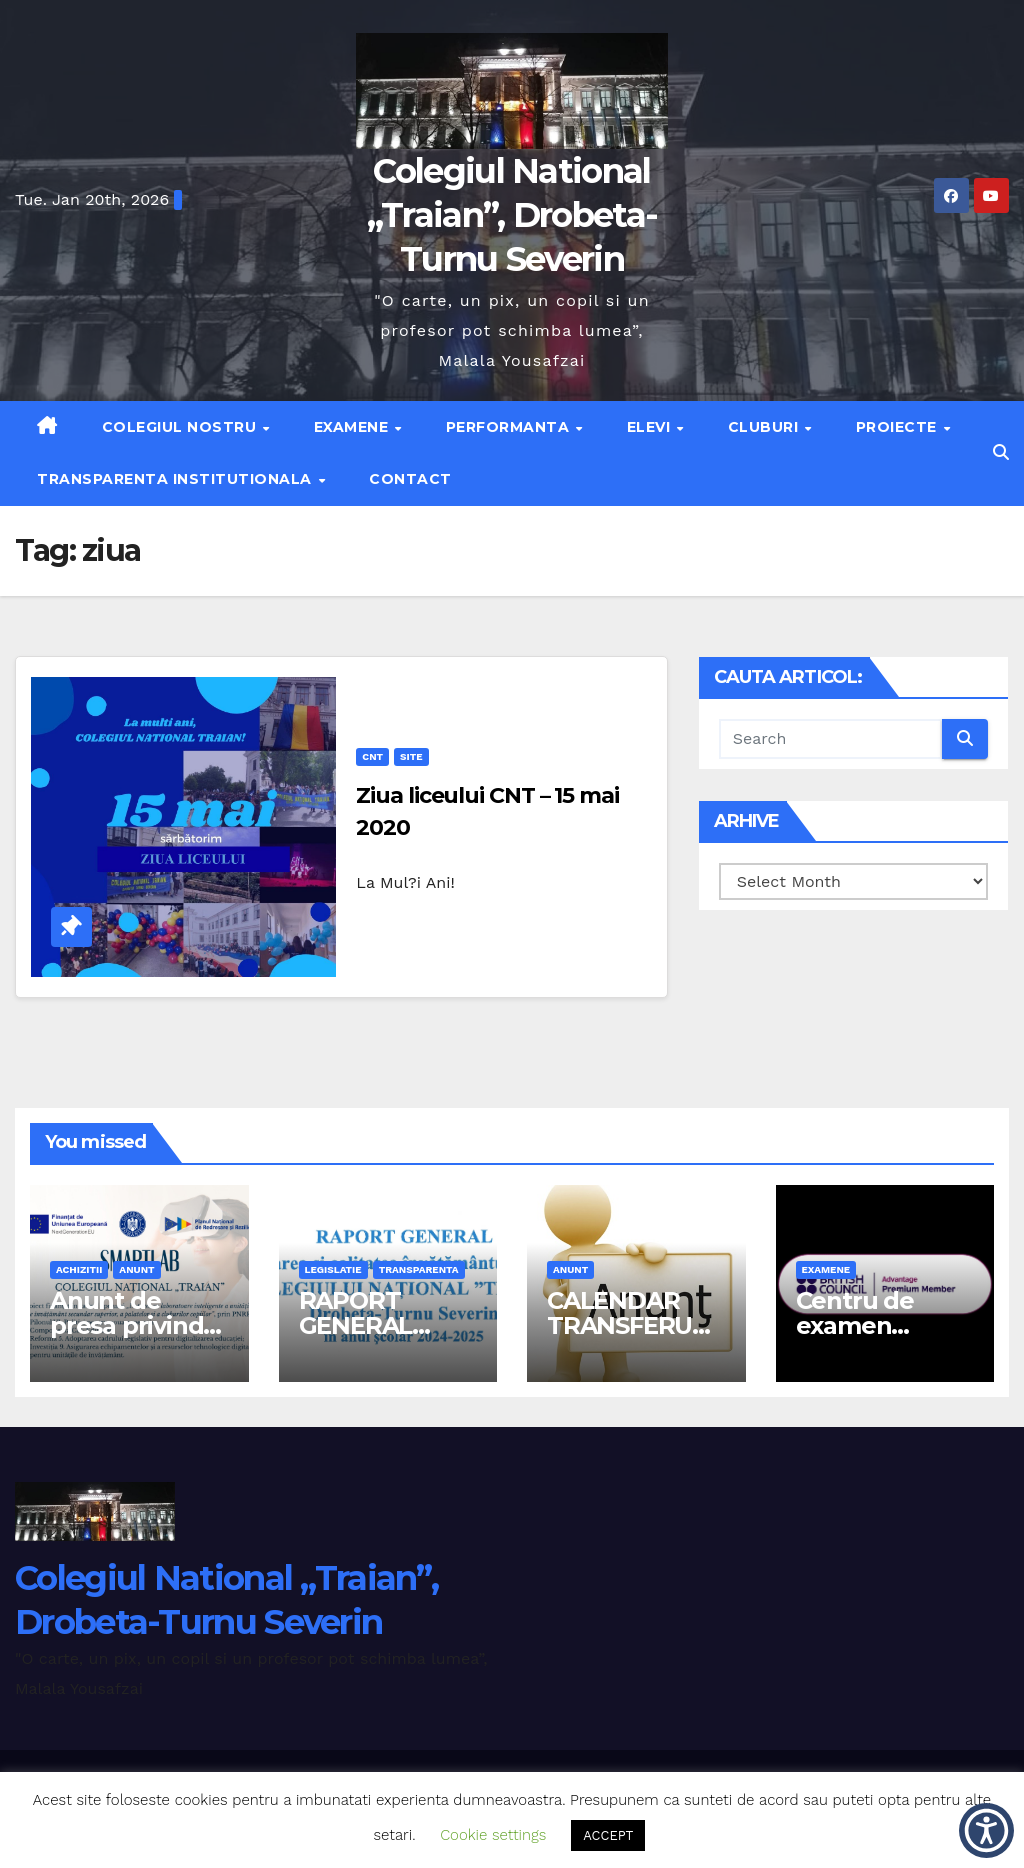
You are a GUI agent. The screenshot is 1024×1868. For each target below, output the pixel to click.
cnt (372, 756)
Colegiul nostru (181, 427)
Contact (410, 479)
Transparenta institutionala (176, 479)
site (411, 756)
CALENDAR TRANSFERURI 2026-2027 (631, 1325)
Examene (353, 427)
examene (826, 1269)
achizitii (79, 1269)
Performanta (510, 427)
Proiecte (899, 427)
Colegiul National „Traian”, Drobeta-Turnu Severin (512, 215)
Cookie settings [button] (493, 1835)
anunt (136, 1269)
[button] (1001, 452)
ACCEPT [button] (608, 1835)
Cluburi (765, 427)
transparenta (419, 1269)
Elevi (651, 427)
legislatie (333, 1269)
